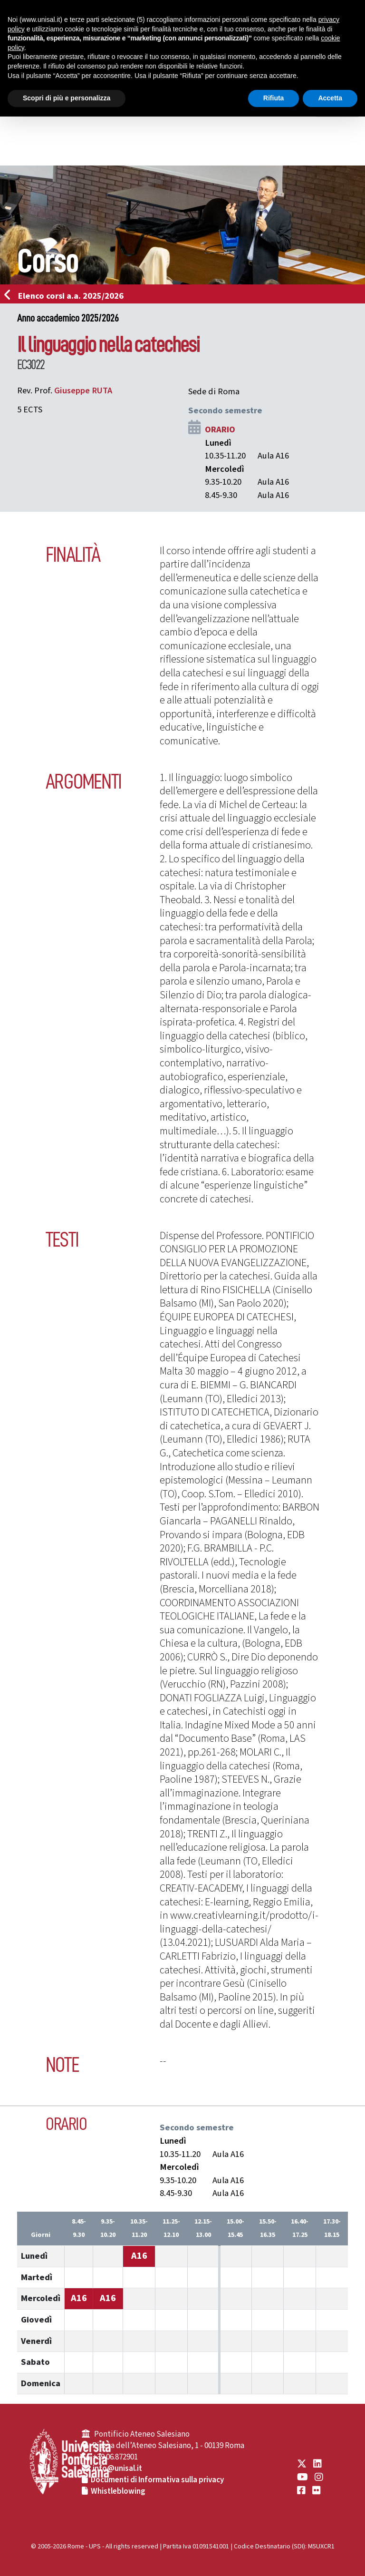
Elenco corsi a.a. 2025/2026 (67, 296)
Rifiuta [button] (273, 98)
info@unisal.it (117, 2468)
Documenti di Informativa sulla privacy (157, 2480)
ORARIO (220, 429)
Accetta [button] (330, 98)
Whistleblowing (118, 2491)
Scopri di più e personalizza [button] (66, 98)
